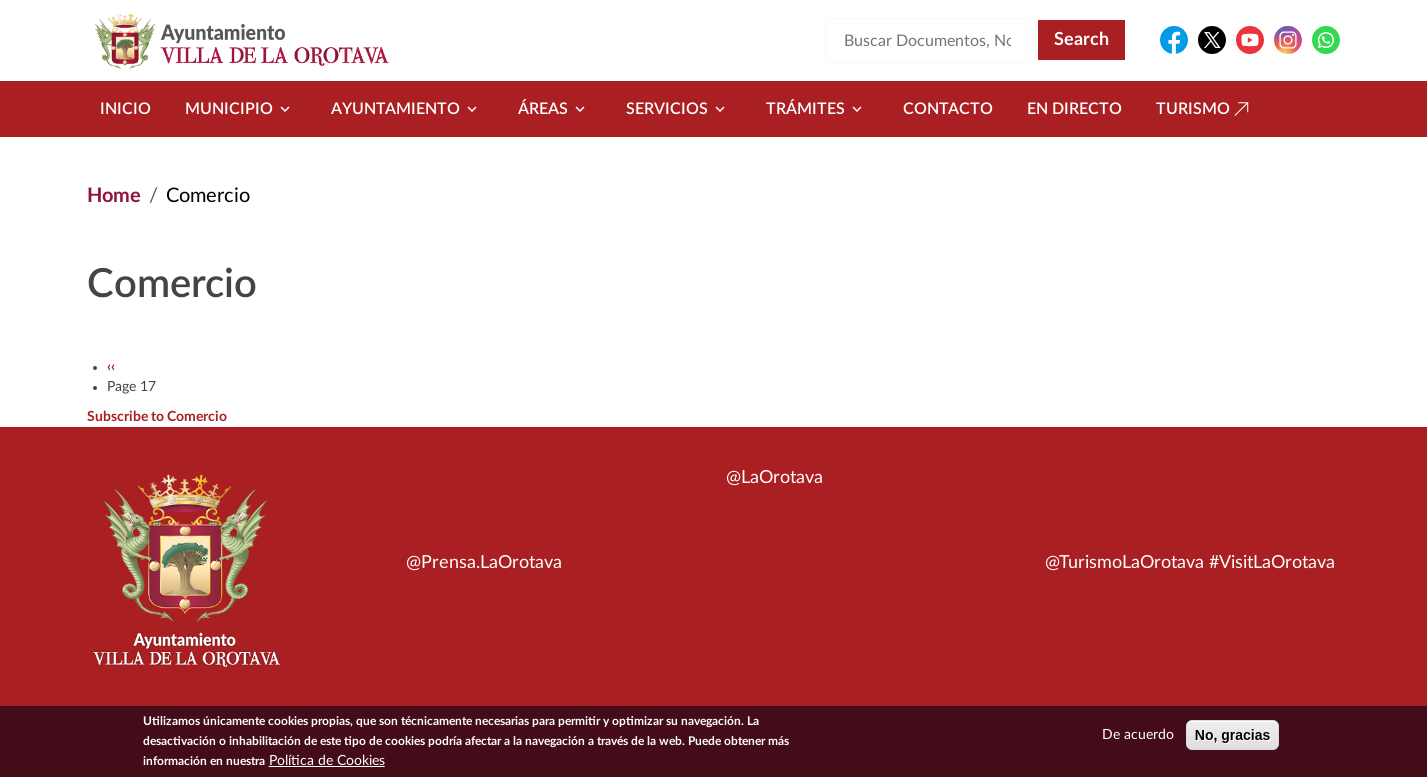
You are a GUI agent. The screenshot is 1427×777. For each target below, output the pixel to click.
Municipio (241, 109)
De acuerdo (1138, 739)
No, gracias (1232, 739)
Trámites (817, 109)
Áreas (555, 109)
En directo (1074, 109)
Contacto (948, 109)
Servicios (679, 109)
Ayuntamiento (407, 109)
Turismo (1205, 109)
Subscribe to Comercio (157, 417)
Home (114, 196)
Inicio (125, 109)
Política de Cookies (327, 765)
